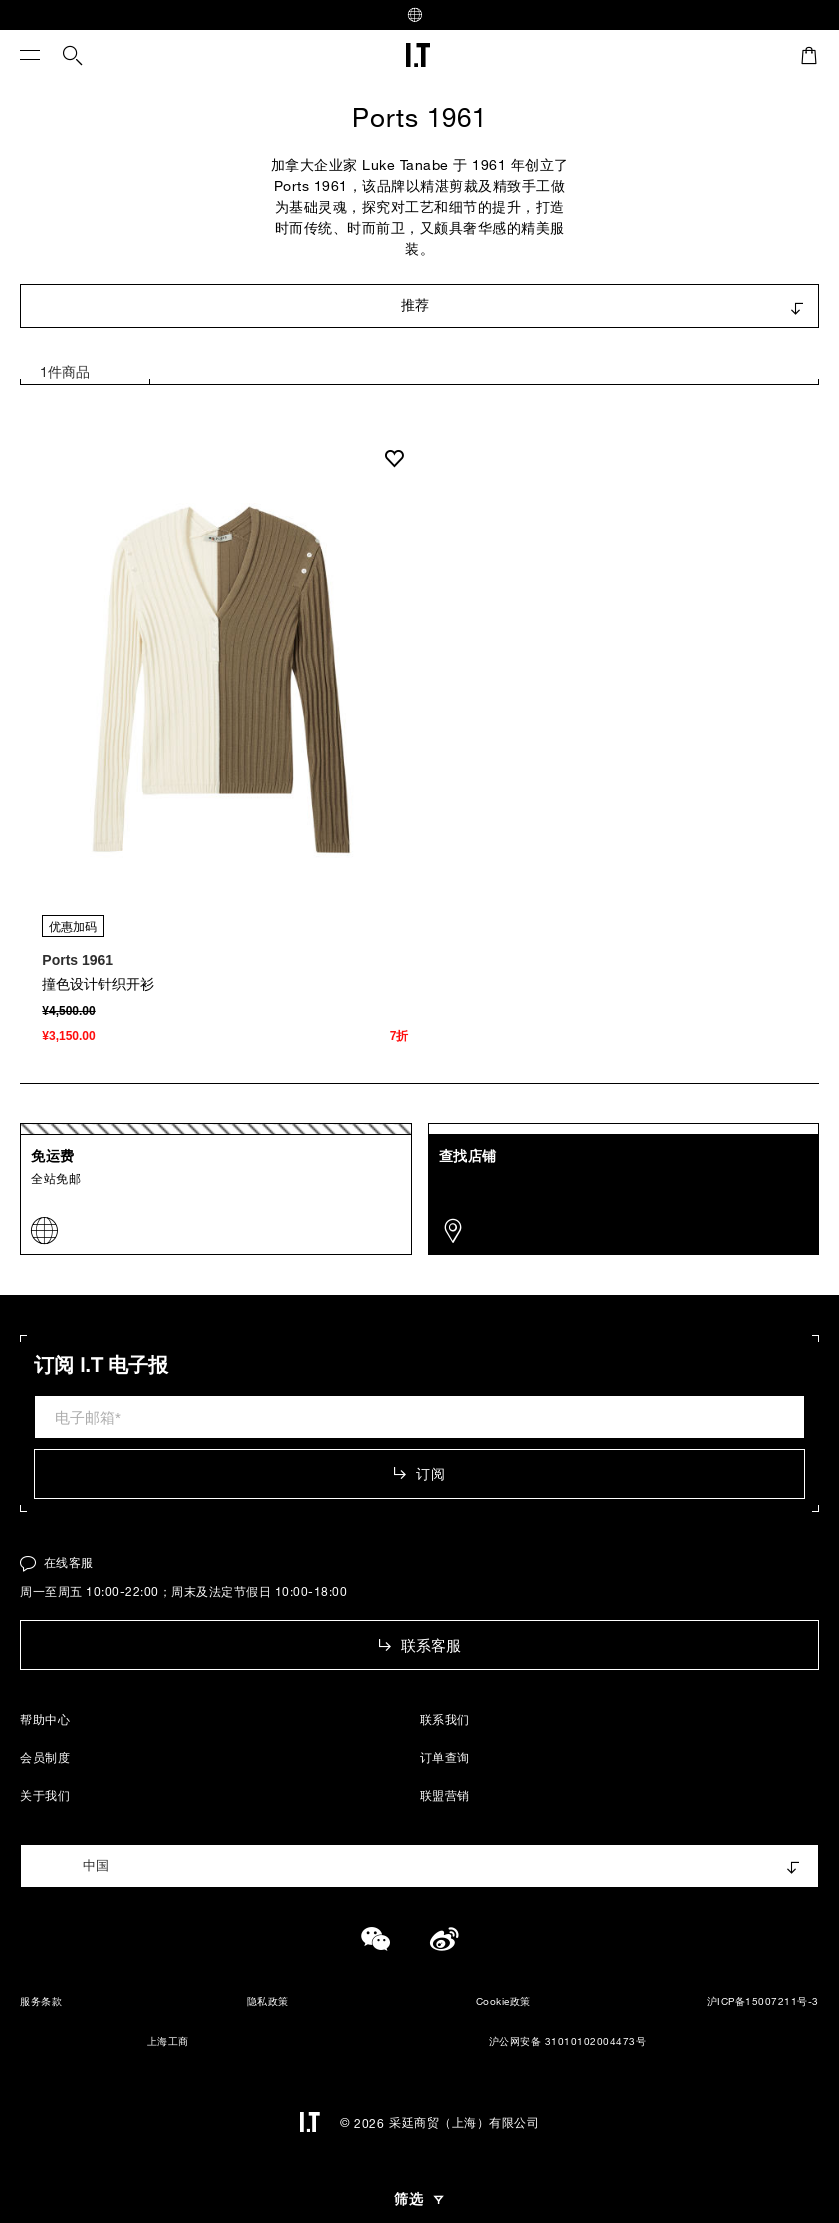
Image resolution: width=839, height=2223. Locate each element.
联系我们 (445, 1719)
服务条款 (41, 2001)
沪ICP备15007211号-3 (763, 2001)
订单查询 (445, 1757)
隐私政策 (268, 2001)
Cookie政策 (503, 2001)
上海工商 (156, 2042)
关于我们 (45, 1795)
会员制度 (45, 1757)
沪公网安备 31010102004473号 (556, 2042)
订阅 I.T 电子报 (101, 1365)
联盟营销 (445, 1795)
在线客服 (57, 1562)
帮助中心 (45, 1719)
